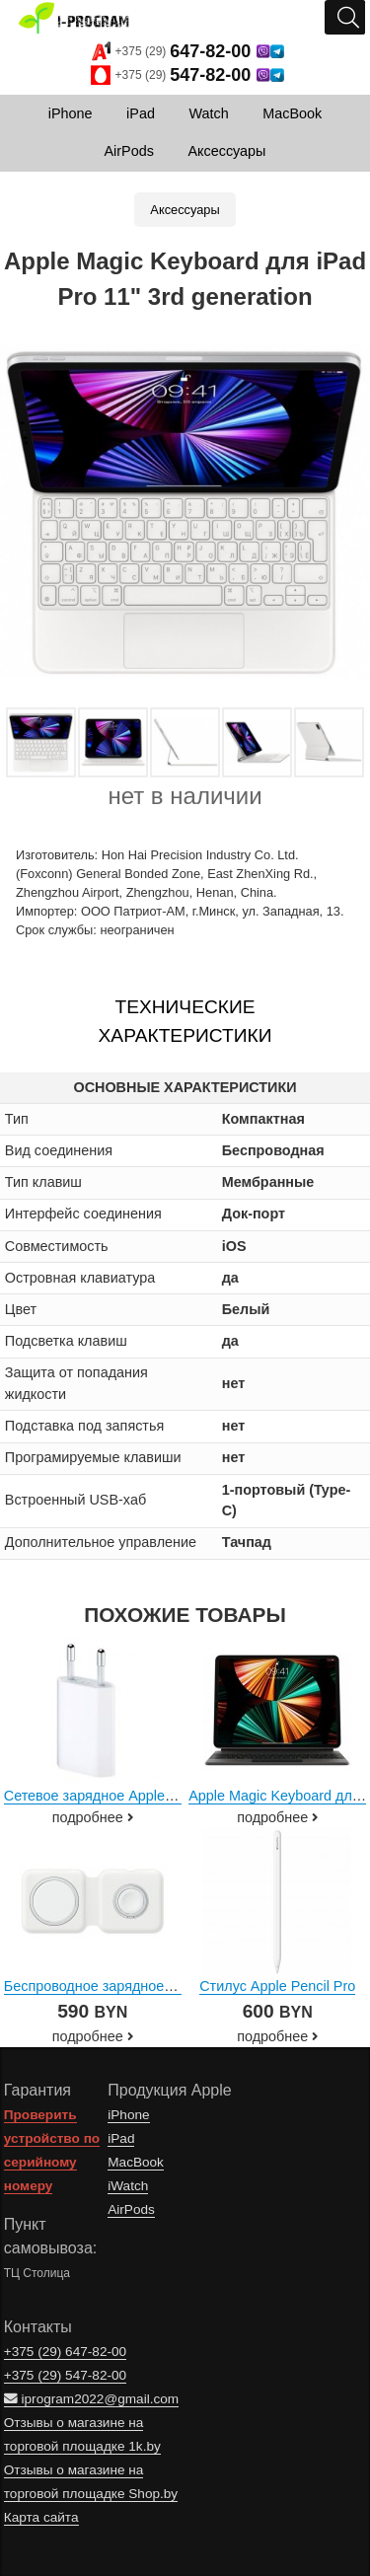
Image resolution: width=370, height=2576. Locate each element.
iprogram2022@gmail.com (91, 2399)
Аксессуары (184, 209)
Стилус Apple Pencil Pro (277, 1986)
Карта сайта (41, 2517)
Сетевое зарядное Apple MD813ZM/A (126, 1795)
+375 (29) (188, 51)
